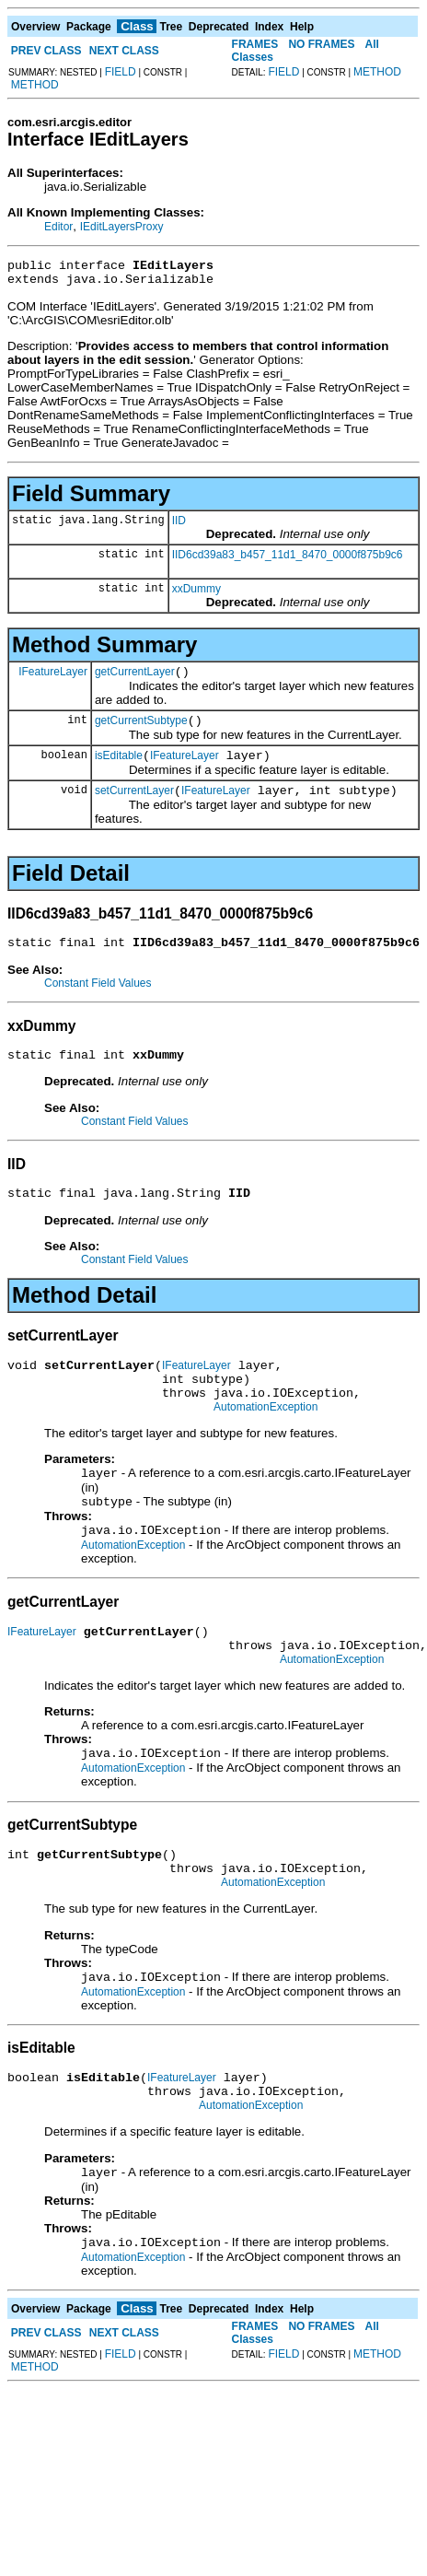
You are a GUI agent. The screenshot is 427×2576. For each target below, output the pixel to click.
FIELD (120, 71)
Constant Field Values (98, 1002)
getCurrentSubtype (141, 731)
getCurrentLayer (135, 679)
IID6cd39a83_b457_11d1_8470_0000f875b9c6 (287, 560)
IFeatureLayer (52, 679)
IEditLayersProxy (122, 226)
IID (179, 526)
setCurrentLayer (134, 807)
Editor (58, 226)
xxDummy (196, 594)
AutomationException (265, 1442)
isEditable (119, 769)
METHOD (35, 84)
